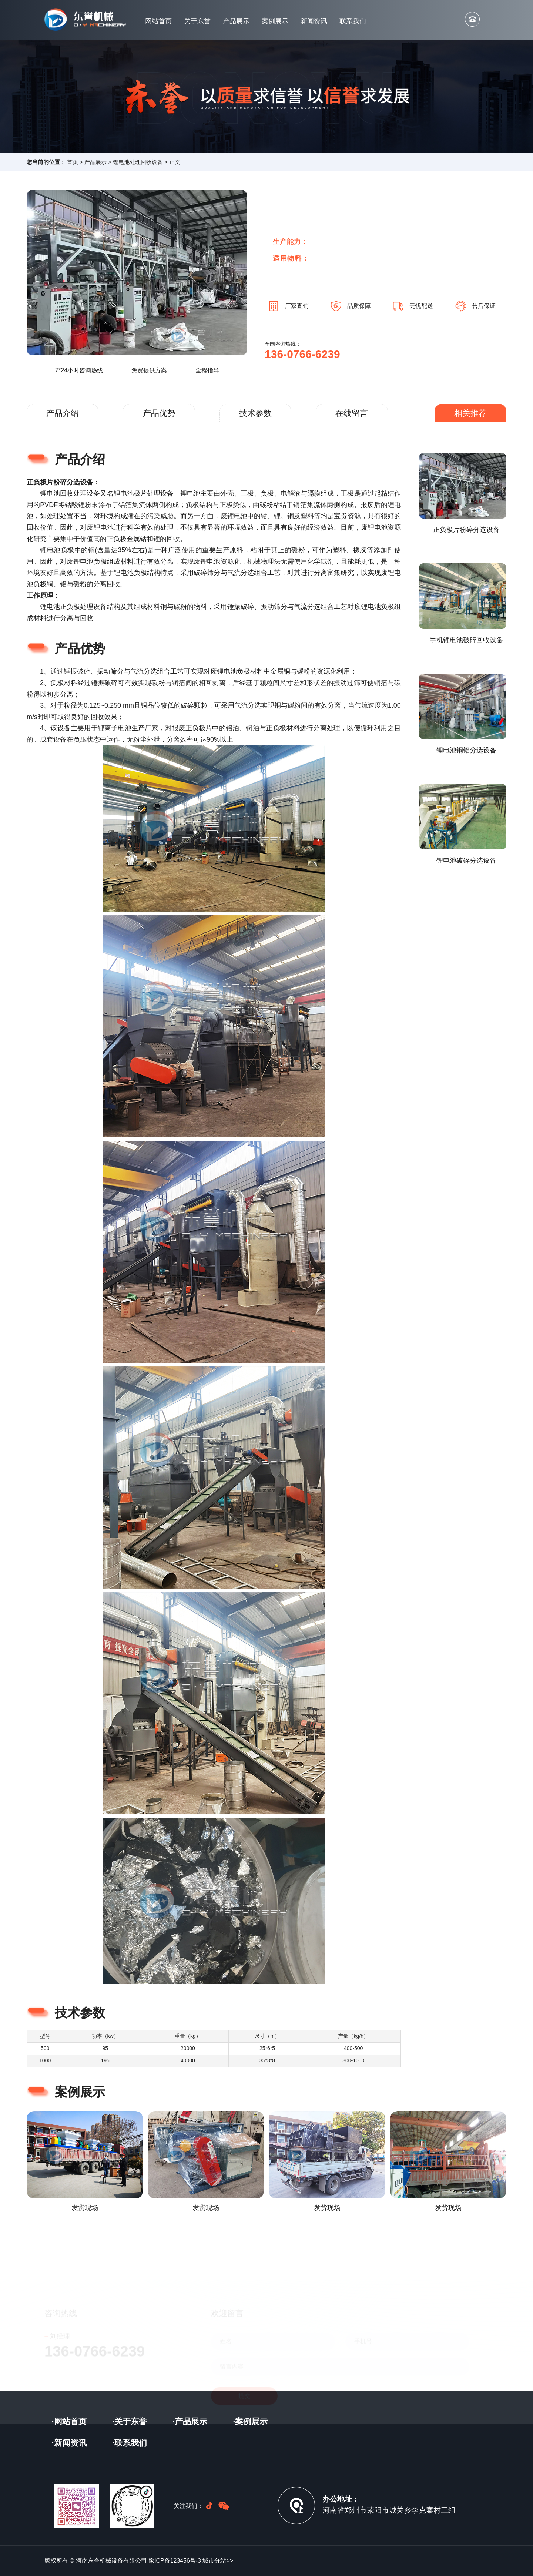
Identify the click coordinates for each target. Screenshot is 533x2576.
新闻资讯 (314, 21)
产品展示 (236, 21)
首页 (72, 162)
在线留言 (351, 413)
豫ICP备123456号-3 (174, 2560)
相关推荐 (470, 413)
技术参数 (255, 413)
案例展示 (275, 21)
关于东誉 (197, 21)
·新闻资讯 (69, 2443)
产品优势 (159, 413)
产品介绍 (62, 413)
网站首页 (158, 21)
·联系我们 (129, 2443)
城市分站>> (218, 2560)
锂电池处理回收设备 (138, 162)
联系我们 (352, 21)
